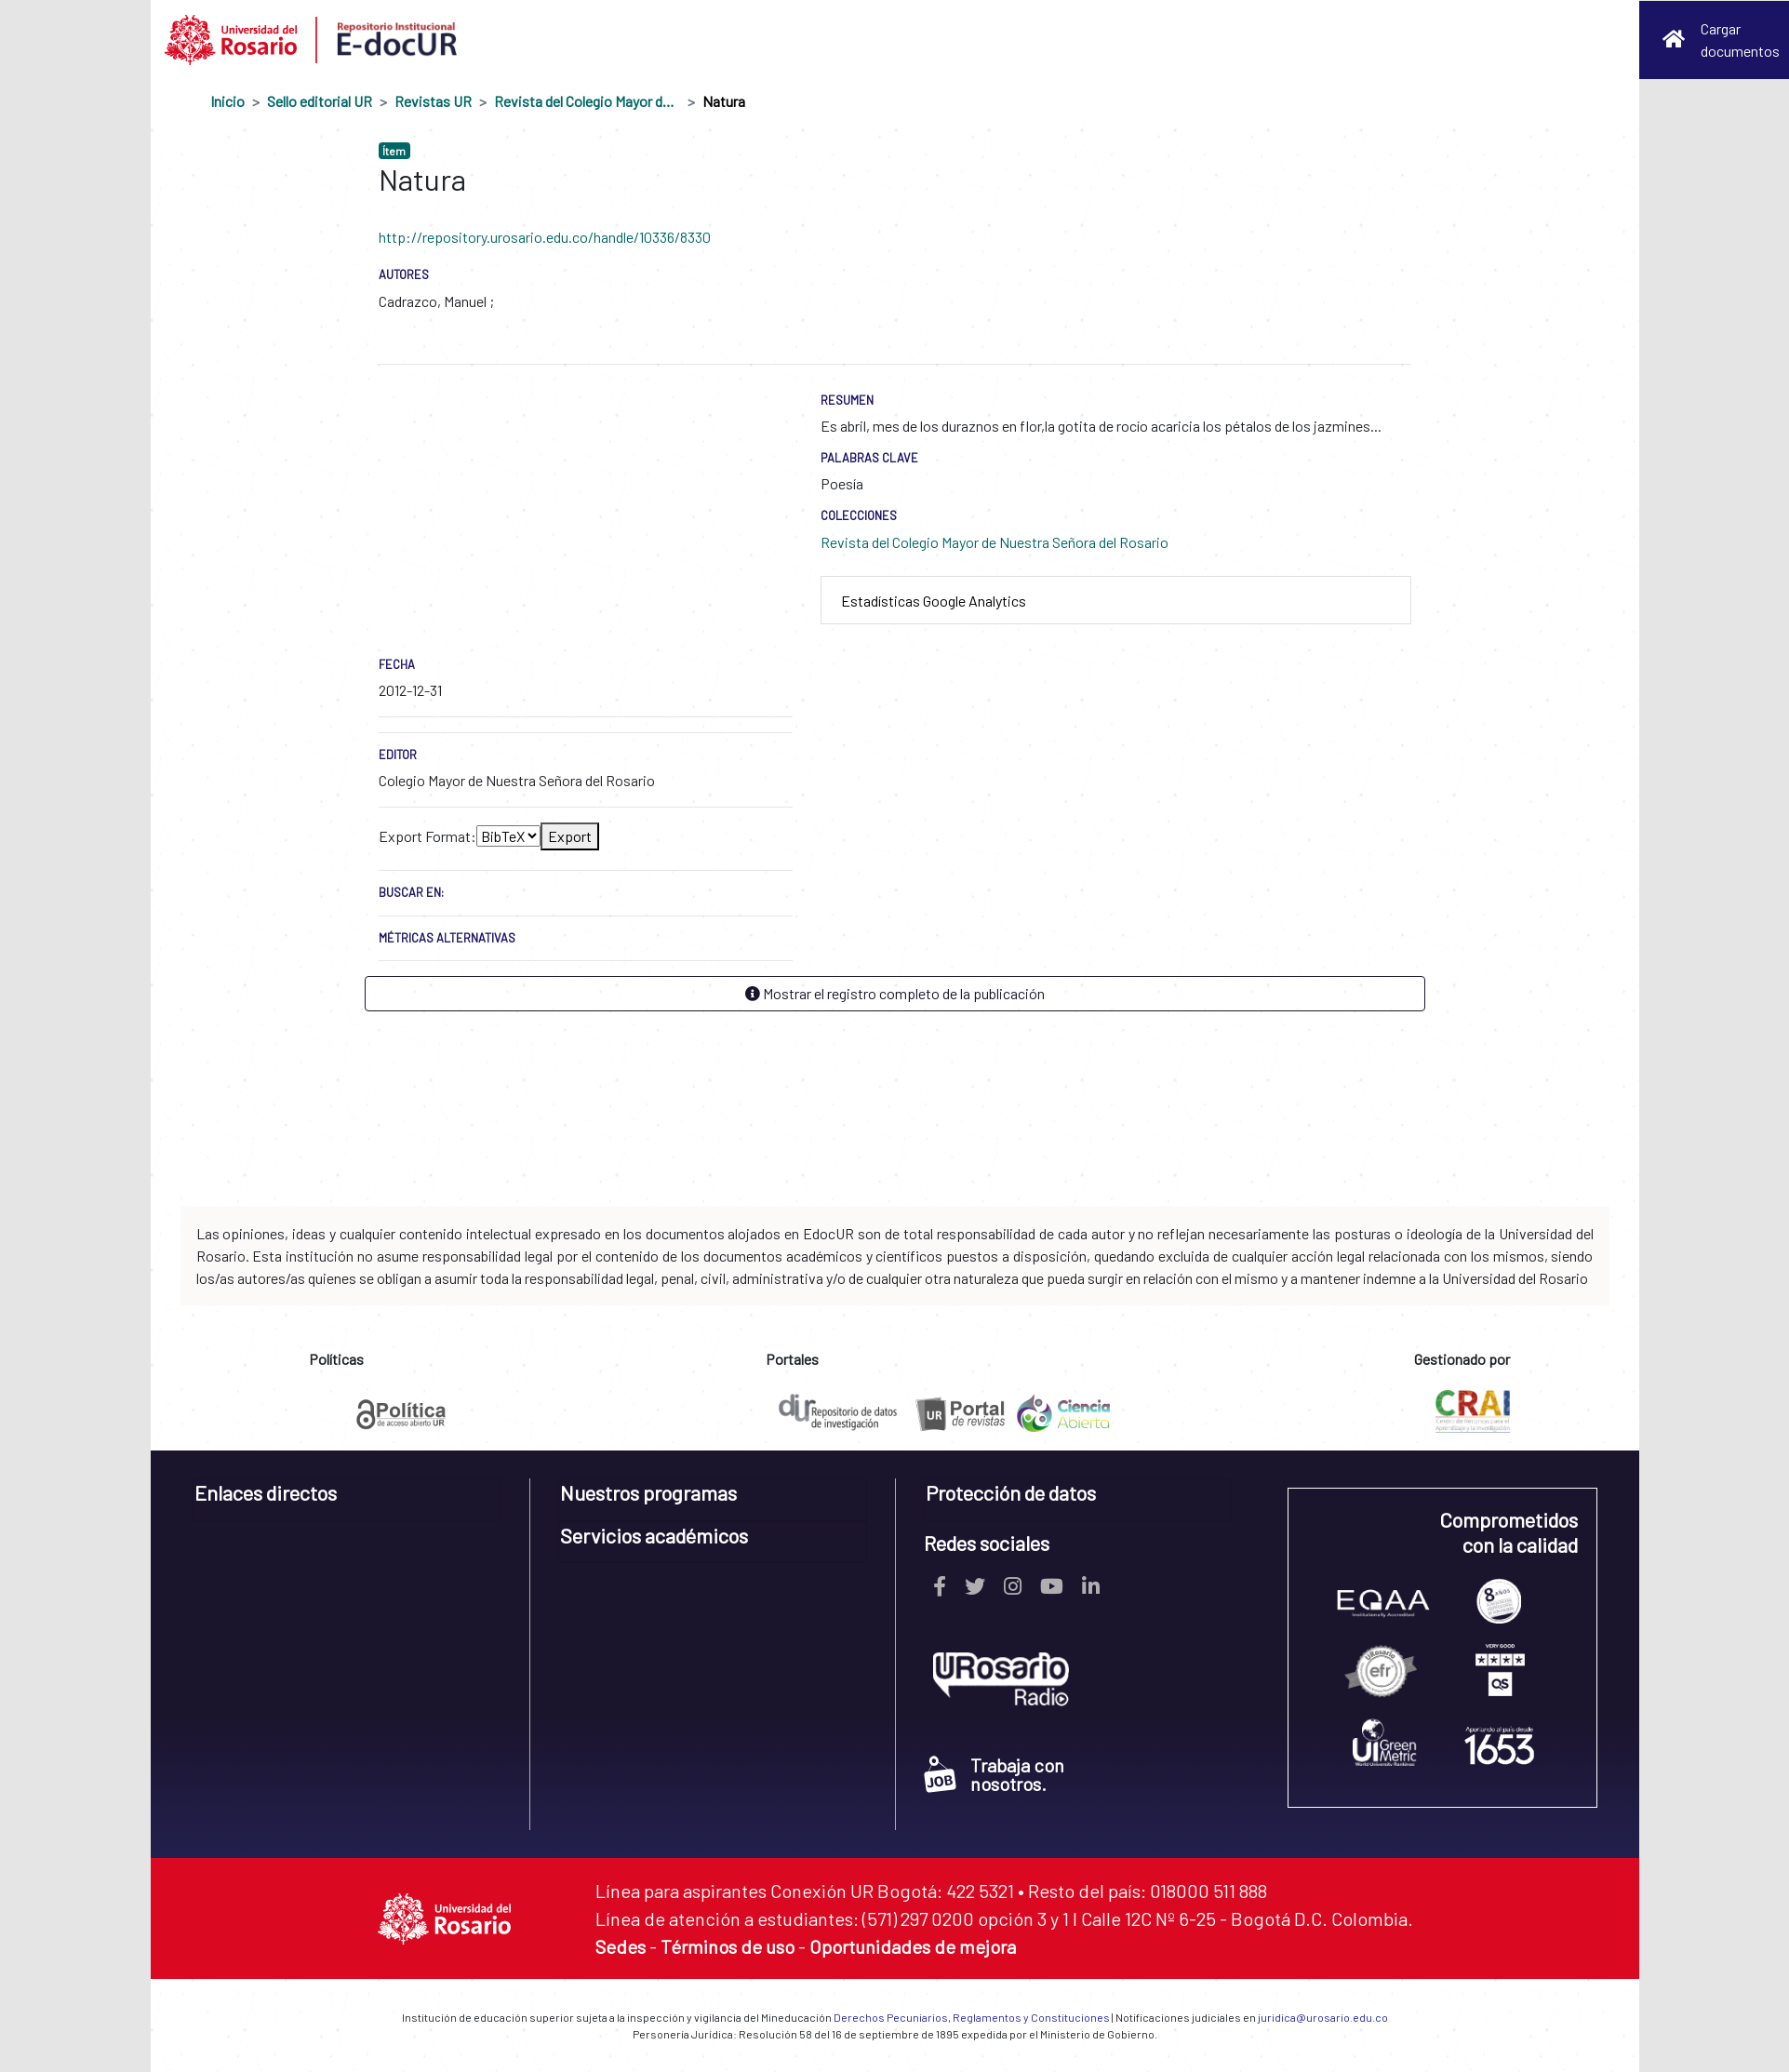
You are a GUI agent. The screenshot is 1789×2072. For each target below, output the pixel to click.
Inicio (227, 101)
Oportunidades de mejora (912, 1946)
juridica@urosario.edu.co (1323, 2017)
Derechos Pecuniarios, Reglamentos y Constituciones (972, 2017)
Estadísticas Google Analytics (933, 600)
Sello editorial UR (319, 101)
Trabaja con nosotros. (994, 1774)
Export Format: (427, 836)
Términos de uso (727, 1946)
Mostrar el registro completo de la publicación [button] (895, 993)
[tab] (1115, 600)
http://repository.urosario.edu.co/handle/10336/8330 (545, 237)
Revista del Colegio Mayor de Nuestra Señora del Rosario (587, 101)
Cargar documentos (1740, 40)
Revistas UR (433, 101)
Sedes (620, 1946)
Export (570, 836)
